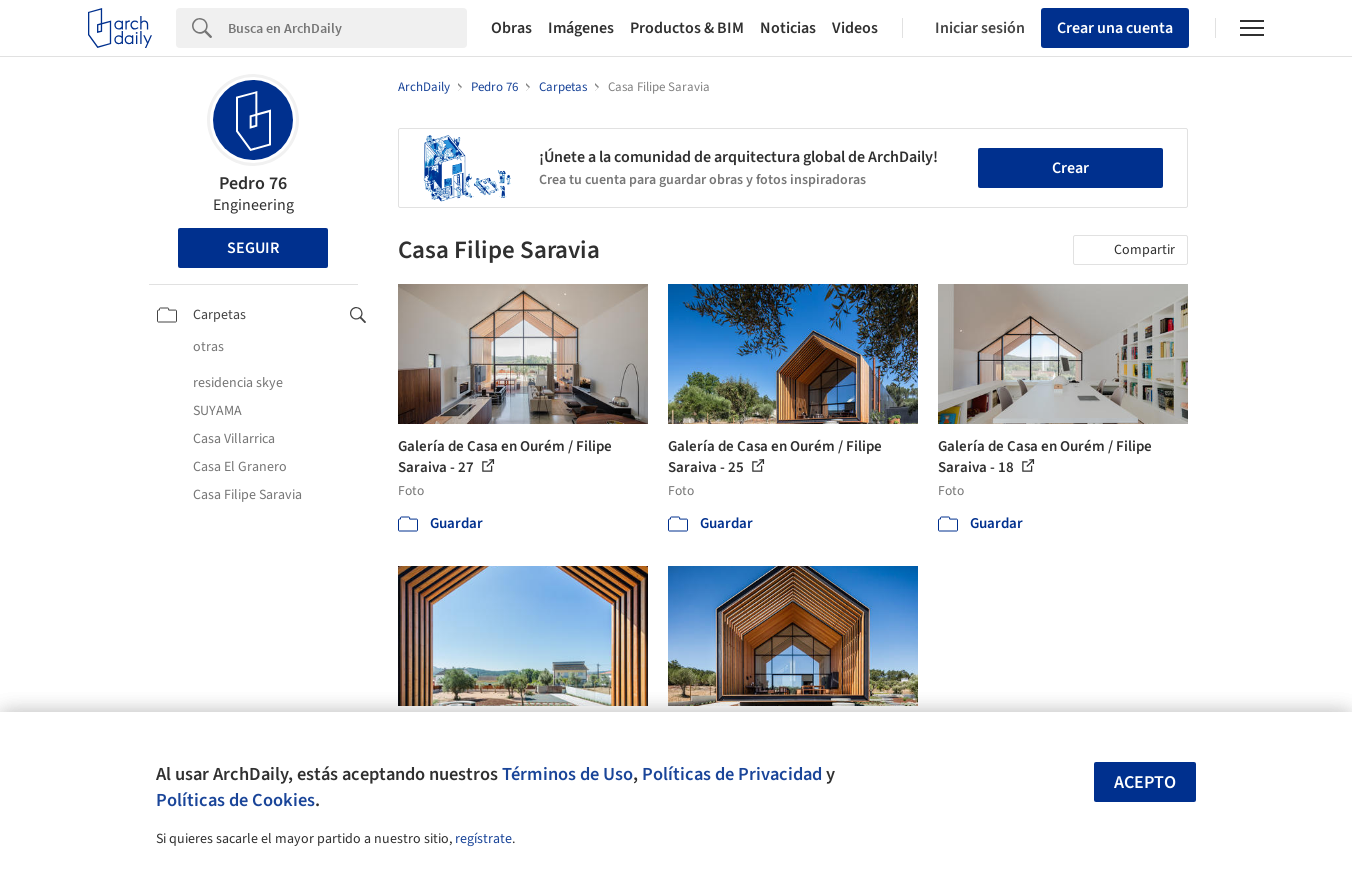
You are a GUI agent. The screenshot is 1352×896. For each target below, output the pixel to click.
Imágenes (581, 28)
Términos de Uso (567, 774)
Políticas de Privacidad (732, 774)
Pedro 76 (253, 183)
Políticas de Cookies (235, 800)
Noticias (788, 28)
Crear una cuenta (1115, 28)
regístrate (483, 839)
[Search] (347, 28)
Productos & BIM (687, 28)
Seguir (253, 248)
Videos (855, 28)
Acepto (1145, 782)
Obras (511, 28)
